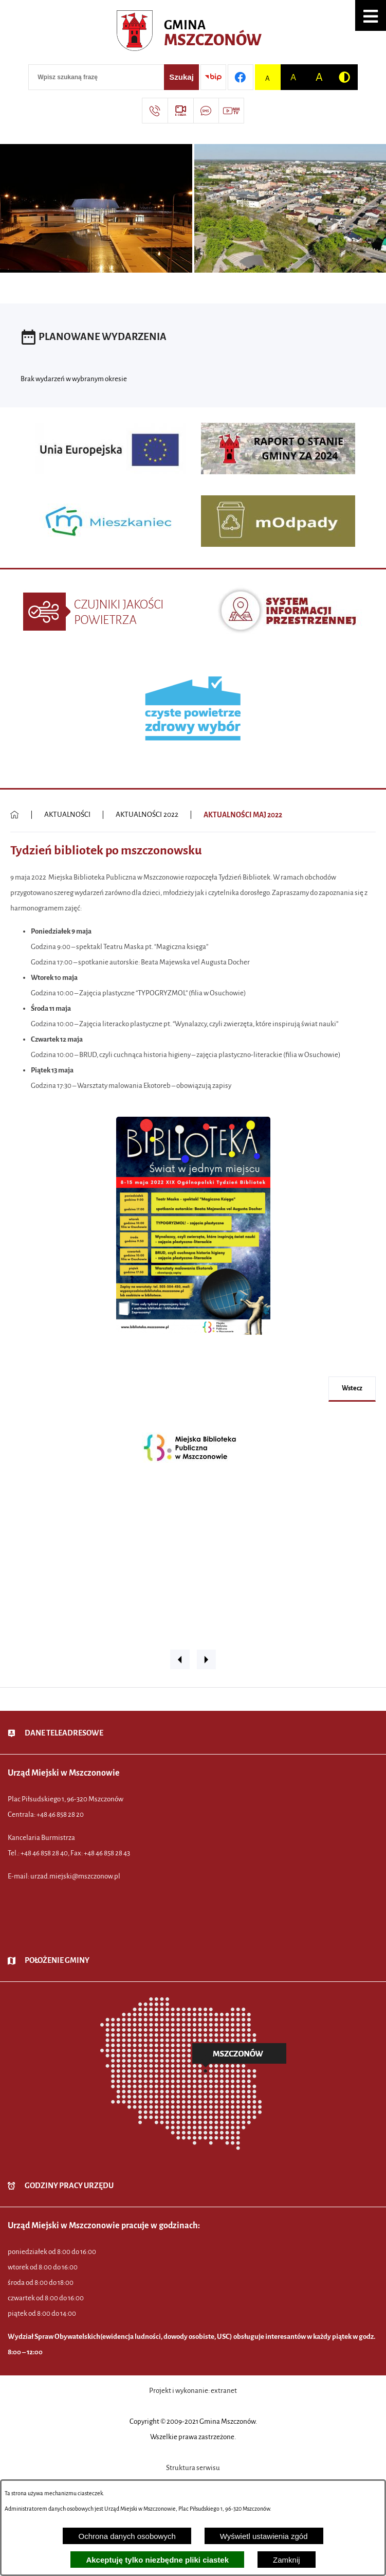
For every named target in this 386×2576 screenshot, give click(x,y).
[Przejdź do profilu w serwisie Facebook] (240, 77)
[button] (370, 15)
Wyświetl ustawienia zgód (264, 2536)
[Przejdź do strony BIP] (213, 77)
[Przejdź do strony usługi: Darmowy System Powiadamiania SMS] (206, 110)
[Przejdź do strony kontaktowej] (155, 110)
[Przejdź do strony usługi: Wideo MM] (231, 110)
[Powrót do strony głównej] (14, 815)
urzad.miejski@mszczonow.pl (75, 1876)
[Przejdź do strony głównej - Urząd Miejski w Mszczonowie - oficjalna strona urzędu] (193, 33)
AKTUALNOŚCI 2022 (147, 814)
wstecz (352, 1388)
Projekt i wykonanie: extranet (193, 2390)
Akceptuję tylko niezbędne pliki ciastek (157, 2559)
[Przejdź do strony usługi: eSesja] (180, 110)
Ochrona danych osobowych (126, 2536)
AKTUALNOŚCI (67, 814)
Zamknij (286, 2559)
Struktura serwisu (193, 2468)
